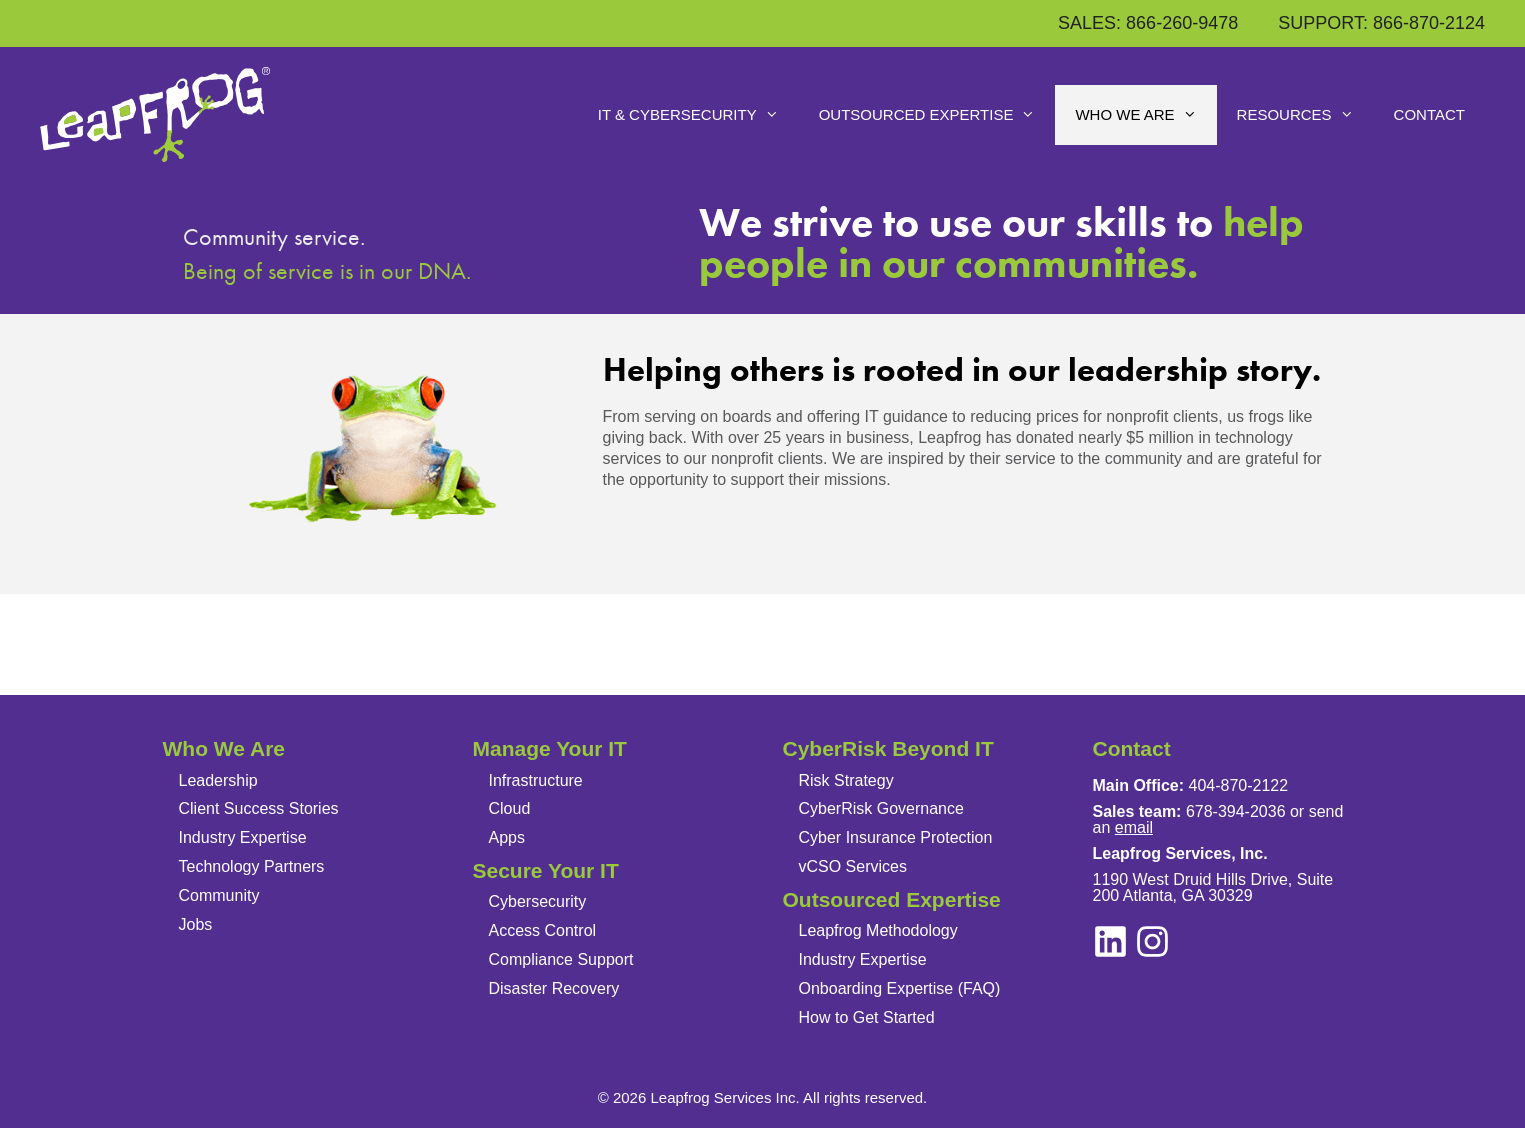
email (1134, 827)
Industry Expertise (243, 837)
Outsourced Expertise (937, 115)
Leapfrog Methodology (878, 930)
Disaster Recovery (554, 988)
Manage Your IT (550, 748)
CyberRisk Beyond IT (888, 748)
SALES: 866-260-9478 (1148, 23)
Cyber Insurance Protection (896, 837)
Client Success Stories (259, 808)
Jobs (196, 924)
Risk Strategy (846, 780)
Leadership (218, 780)
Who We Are (1145, 115)
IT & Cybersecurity (698, 115)
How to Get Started (867, 1017)
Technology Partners (252, 866)
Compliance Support (561, 959)
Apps (507, 837)
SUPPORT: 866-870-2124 (1381, 23)
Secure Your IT (546, 870)
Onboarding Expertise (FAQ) (900, 988)
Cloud (510, 808)
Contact (1429, 114)
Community (219, 895)
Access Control (543, 930)
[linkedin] (1152, 941)
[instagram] (1110, 941)
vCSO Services (853, 866)
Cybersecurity (538, 901)
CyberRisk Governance (881, 808)
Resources (1305, 115)
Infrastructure (536, 780)
